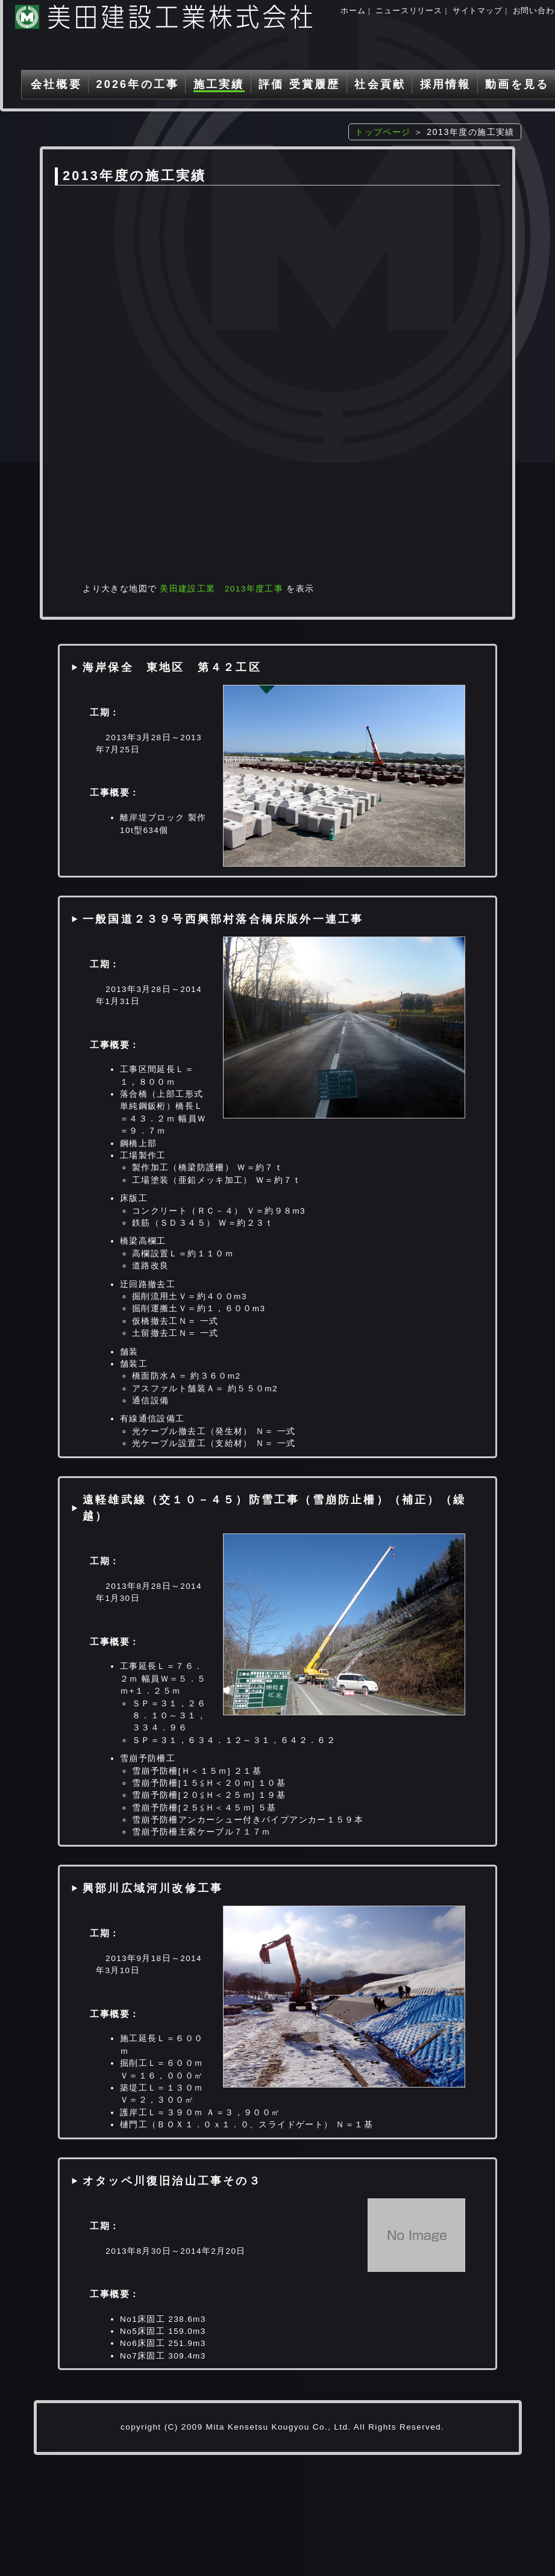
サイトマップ (478, 10)
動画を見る (517, 84)
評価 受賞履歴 (299, 84)
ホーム (352, 10)
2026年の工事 (137, 84)
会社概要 (56, 84)
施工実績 (219, 84)
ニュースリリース (408, 10)
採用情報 (445, 84)
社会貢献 (380, 84)
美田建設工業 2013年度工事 (221, 588)
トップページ (383, 132)
